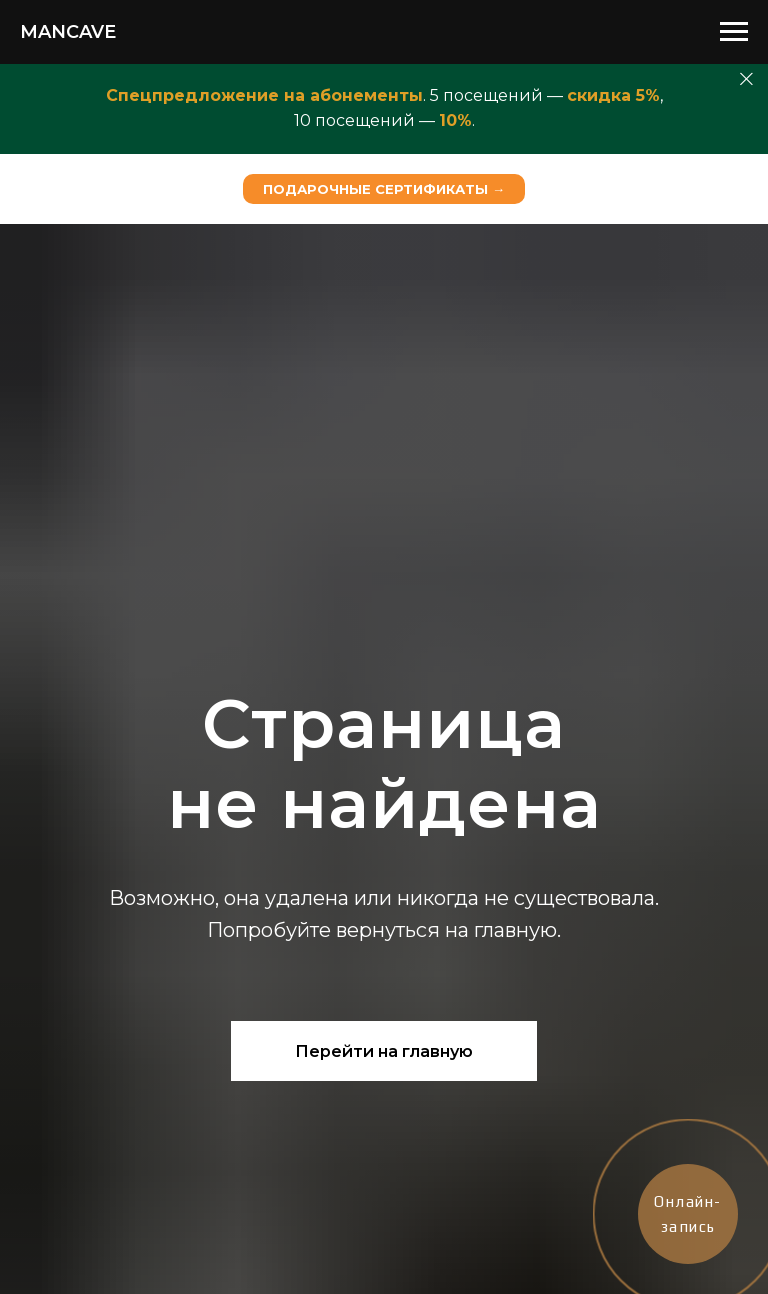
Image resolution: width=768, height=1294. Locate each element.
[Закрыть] (746, 79)
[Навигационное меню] (734, 32)
